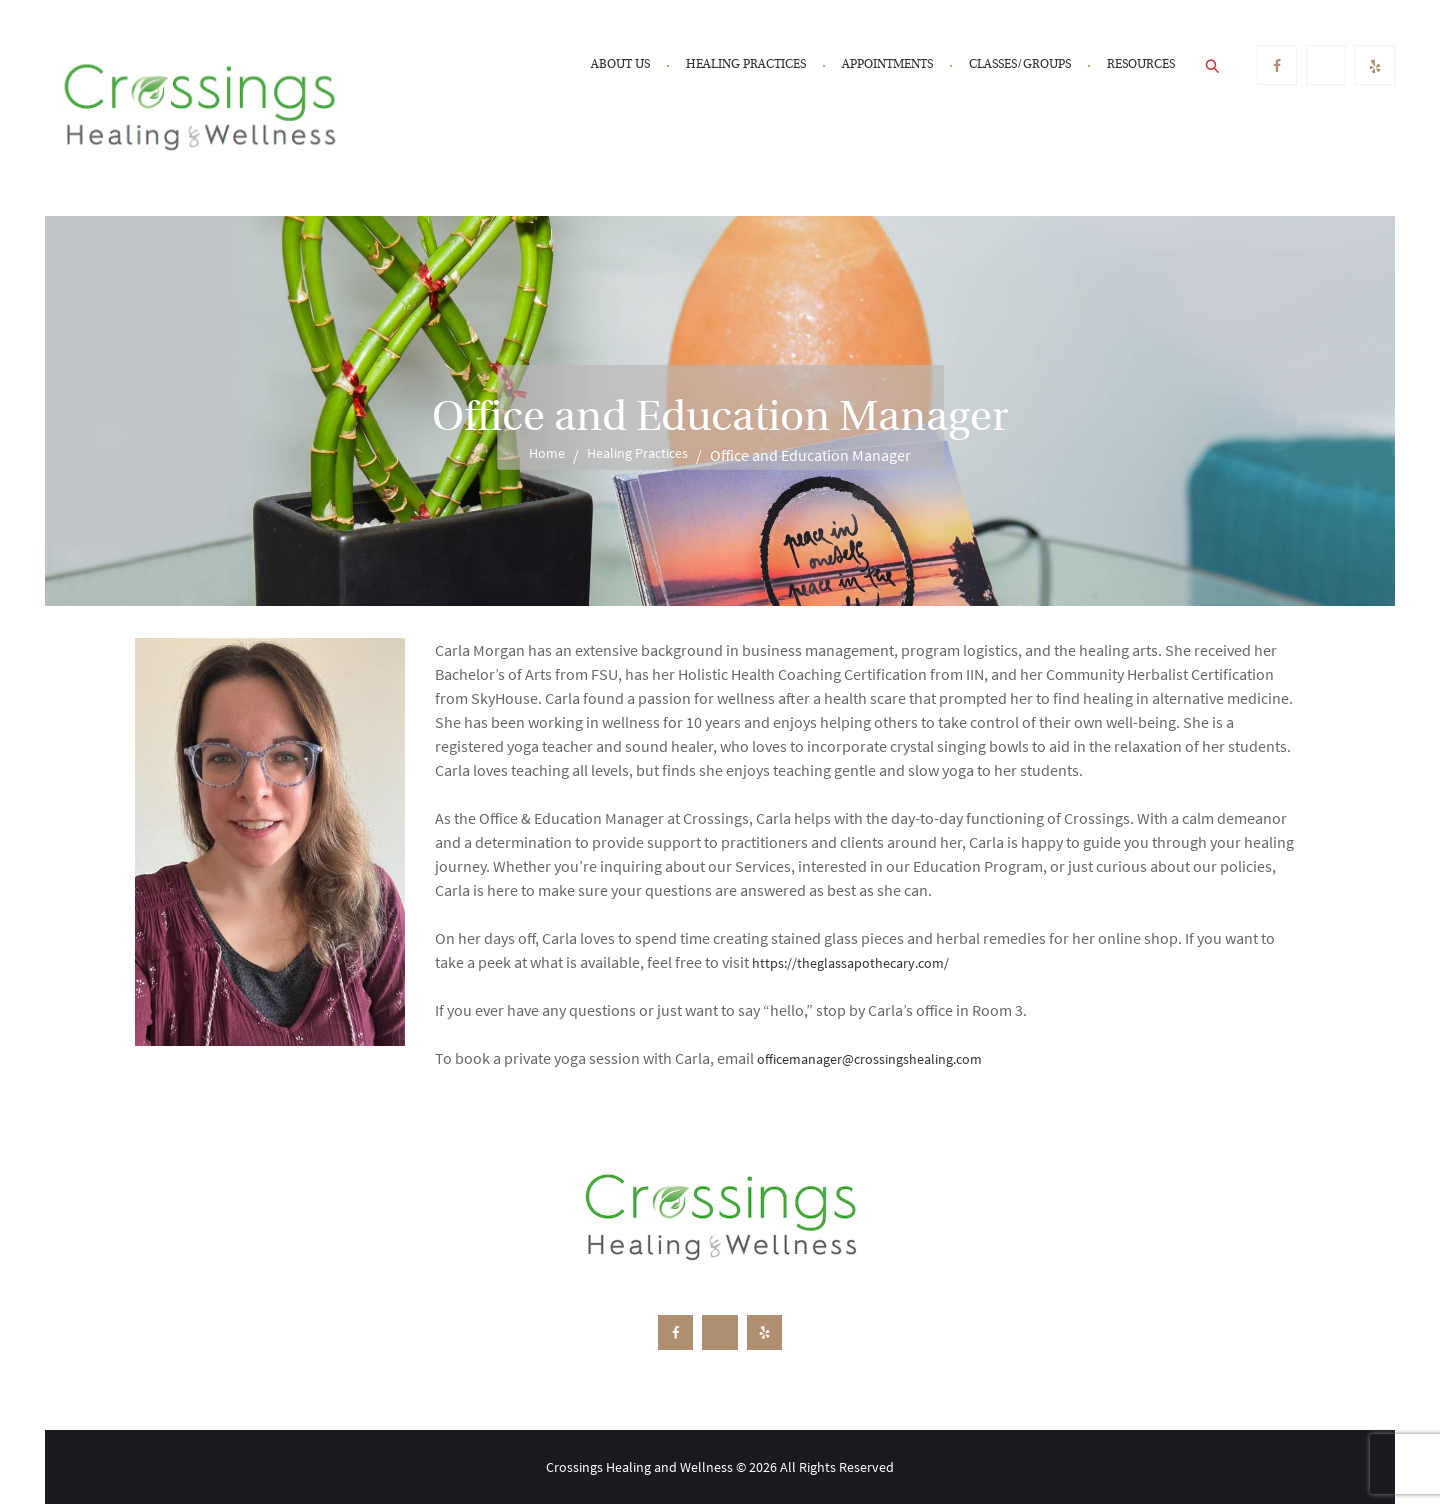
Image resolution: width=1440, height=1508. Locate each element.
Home (540, 455)
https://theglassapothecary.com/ (862, 962)
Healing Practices (639, 455)
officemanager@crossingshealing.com (886, 1058)
